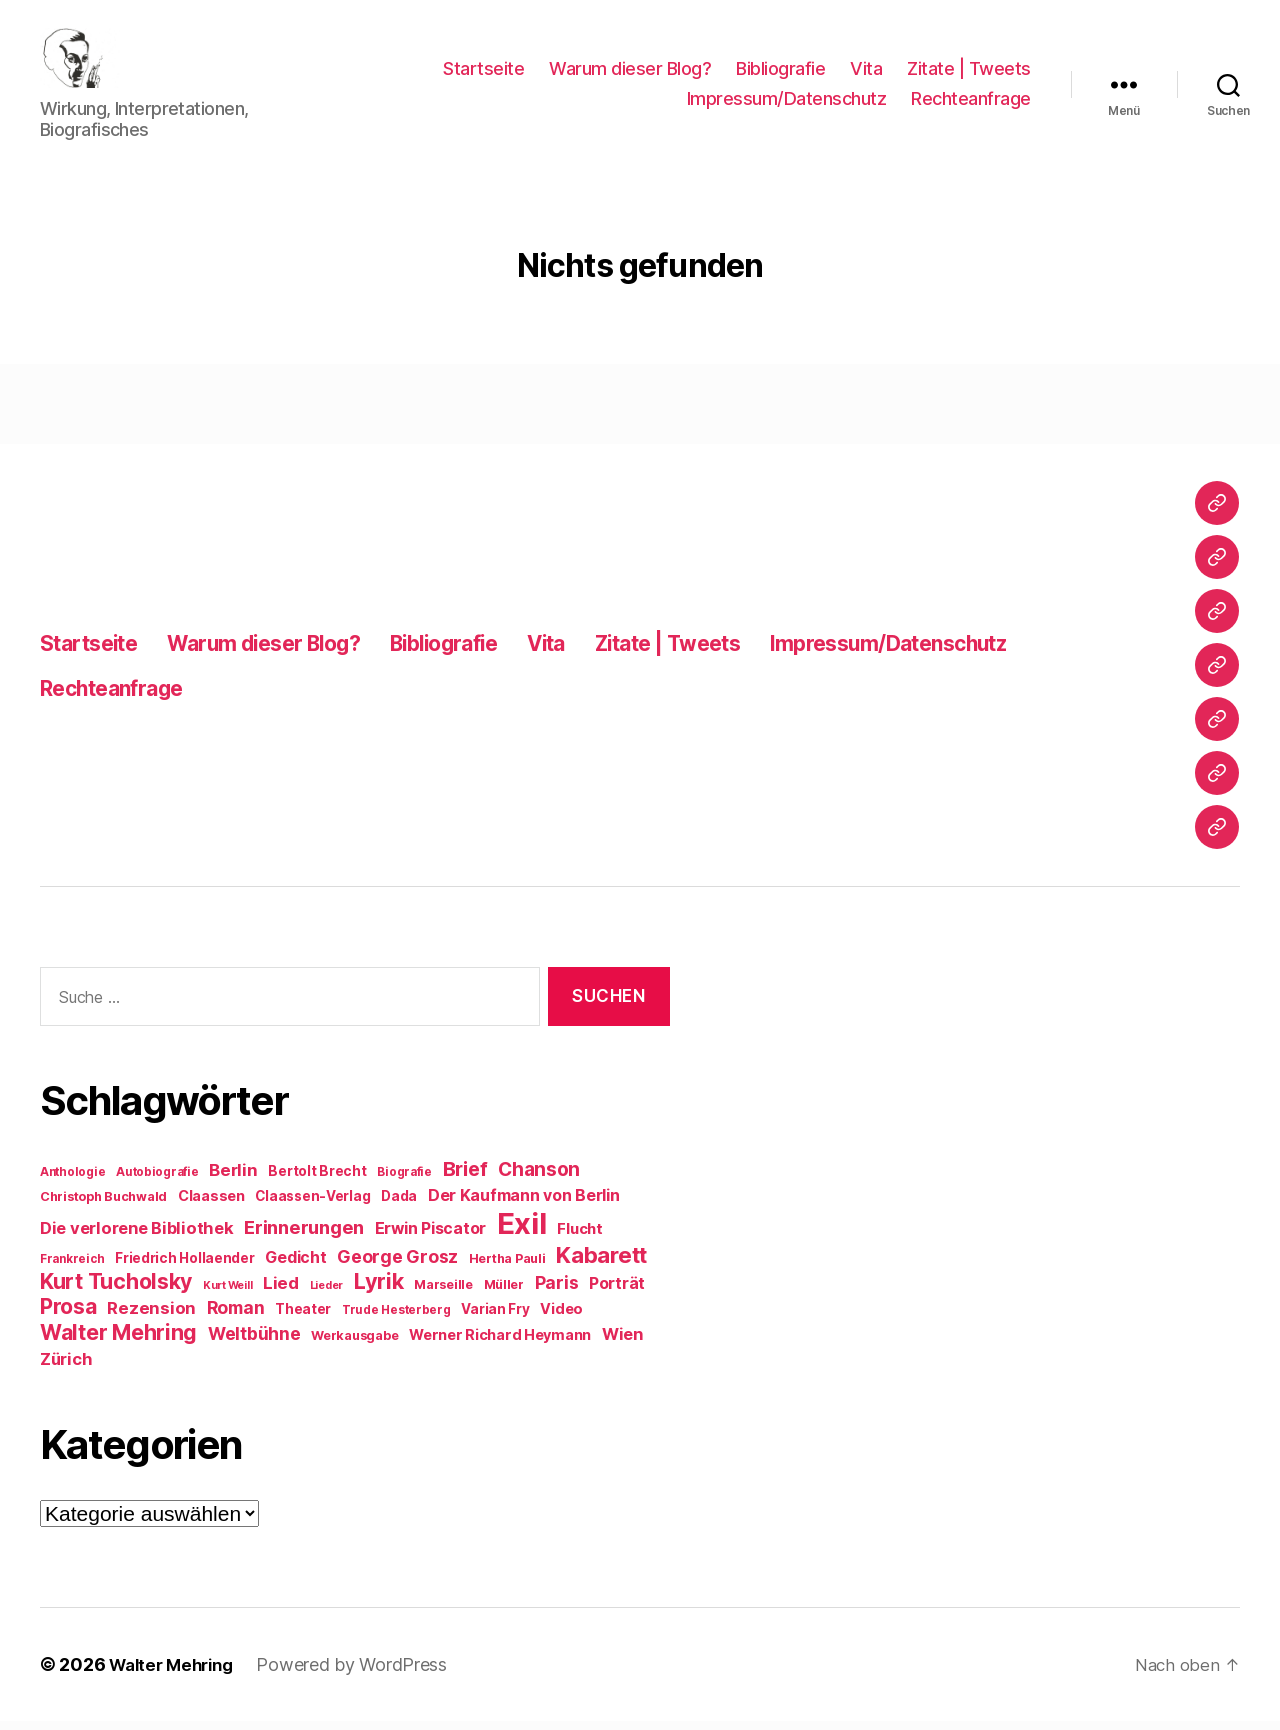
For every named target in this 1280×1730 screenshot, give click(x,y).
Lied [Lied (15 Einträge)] (281, 1292)
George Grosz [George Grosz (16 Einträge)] (397, 1265)
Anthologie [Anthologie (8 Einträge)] (72, 1181)
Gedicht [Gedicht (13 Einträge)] (295, 1266)
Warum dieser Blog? (630, 73)
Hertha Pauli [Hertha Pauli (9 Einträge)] (507, 1267)
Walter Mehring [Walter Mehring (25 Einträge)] (118, 1341)
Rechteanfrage (971, 103)
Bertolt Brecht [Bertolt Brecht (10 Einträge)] (317, 1180)
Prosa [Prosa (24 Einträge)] (68, 1315)
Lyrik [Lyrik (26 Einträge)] (379, 1290)
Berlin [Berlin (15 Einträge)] (233, 1179)
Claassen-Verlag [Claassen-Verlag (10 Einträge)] (312, 1205)
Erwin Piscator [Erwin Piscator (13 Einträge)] (430, 1237)
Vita (866, 73)
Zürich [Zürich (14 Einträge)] (66, 1368)
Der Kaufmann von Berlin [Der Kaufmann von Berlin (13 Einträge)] (524, 1204)
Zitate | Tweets (969, 73)
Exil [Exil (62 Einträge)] (522, 1232)
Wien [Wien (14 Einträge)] (622, 1343)
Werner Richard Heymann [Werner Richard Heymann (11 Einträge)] (500, 1343)
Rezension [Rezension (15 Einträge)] (151, 1317)
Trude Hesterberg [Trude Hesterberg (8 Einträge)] (396, 1319)
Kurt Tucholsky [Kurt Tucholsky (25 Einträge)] (116, 1290)
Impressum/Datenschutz (787, 103)
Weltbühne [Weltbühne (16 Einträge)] (254, 1342)
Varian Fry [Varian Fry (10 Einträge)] (495, 1318)
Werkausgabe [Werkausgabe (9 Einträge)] (354, 1344)
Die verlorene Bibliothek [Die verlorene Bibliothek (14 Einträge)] (137, 1237)
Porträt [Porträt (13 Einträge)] (617, 1292)
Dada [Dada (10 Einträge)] (399, 1205)
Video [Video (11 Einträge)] (561, 1317)
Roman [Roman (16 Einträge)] (236, 1316)
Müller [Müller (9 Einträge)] (504, 1293)
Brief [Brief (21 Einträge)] (465, 1178)
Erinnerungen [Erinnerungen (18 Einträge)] (304, 1236)
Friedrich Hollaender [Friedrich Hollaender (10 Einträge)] (185, 1267)
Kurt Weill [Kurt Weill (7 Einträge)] (227, 1294)
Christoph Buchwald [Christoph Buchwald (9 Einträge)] (103, 1205)
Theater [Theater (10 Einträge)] (303, 1318)
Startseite (483, 73)
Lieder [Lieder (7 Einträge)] (326, 1294)
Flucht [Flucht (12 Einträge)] (579, 1237)
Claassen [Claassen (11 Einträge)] (211, 1204)
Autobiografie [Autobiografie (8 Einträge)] (157, 1181)
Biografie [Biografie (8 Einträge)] (404, 1181)
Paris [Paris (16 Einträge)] (557, 1291)
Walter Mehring (176, 1673)
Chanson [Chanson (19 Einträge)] (539, 1178)
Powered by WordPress (362, 1673)
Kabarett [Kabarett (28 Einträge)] (601, 1263)
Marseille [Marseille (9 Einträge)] (443, 1293)
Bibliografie (780, 73)
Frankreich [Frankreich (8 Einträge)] (72, 1268)
